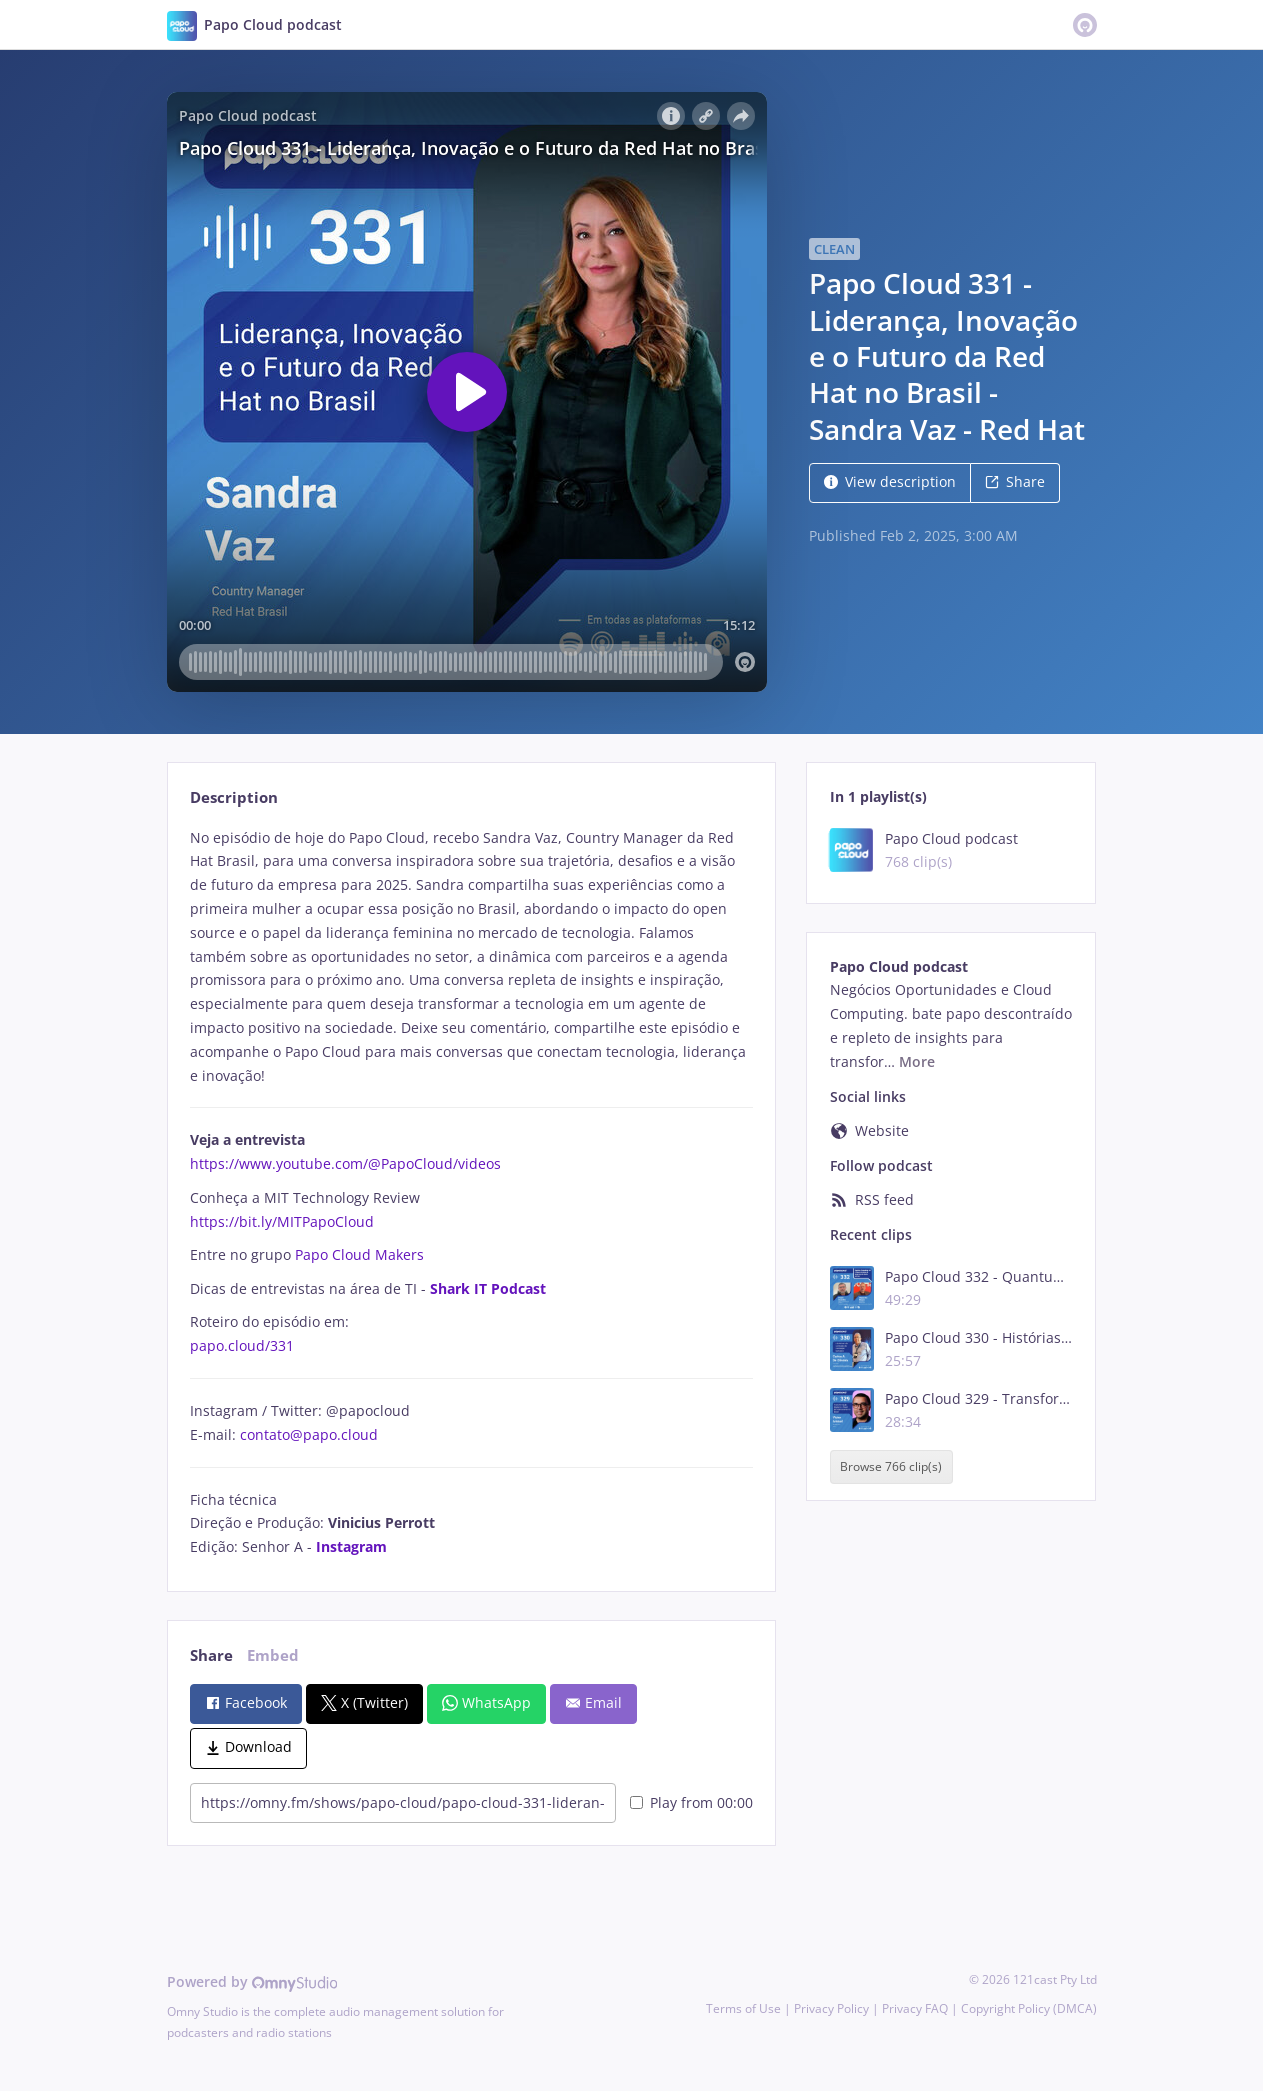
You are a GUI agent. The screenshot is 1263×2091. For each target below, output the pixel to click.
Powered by (252, 1981)
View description (890, 481)
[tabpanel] (471, 1192)
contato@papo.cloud (309, 1434)
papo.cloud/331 (242, 1345)
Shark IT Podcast (488, 1288)
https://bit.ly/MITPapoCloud (282, 1221)
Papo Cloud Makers (359, 1254)
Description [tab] (234, 797)
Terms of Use (743, 2008)
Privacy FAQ (915, 2008)
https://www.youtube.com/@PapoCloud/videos (345, 1163)
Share (1015, 481)
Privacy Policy (831, 2008)
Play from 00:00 (691, 1802)
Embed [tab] (273, 1655)
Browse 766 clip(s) (891, 1466)
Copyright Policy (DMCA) (1029, 2008)
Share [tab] (211, 1655)
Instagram (351, 1546)
